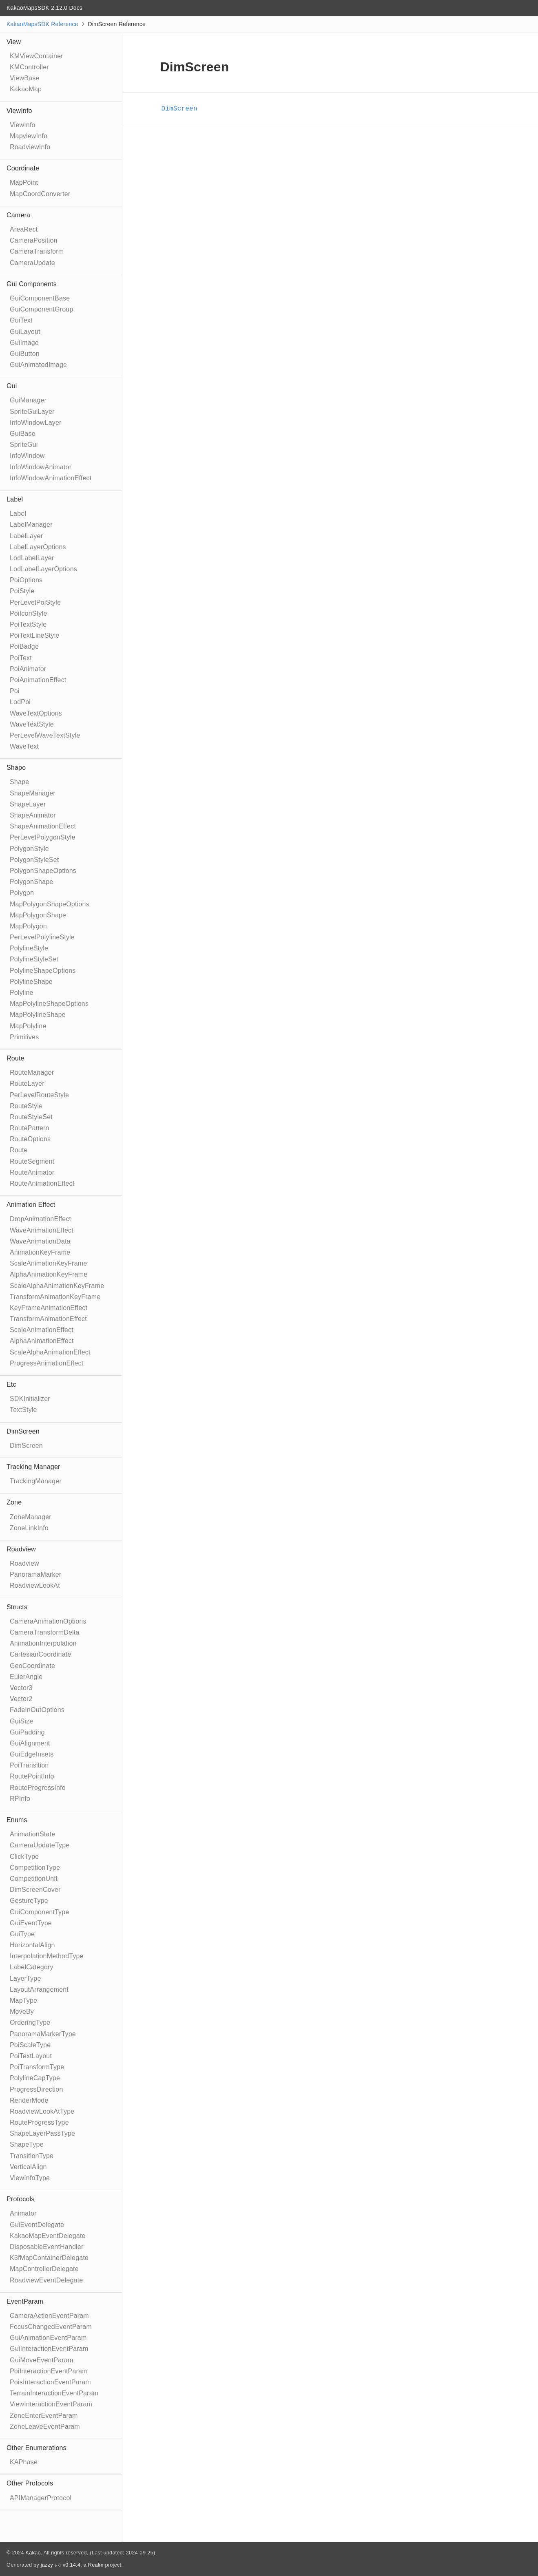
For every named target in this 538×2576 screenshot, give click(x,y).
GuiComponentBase (40, 298)
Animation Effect (31, 1204)
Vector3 (21, 1687)
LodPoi (20, 701)
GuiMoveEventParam (41, 2360)
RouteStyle (26, 1105)
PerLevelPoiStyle (35, 602)
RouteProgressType (39, 2122)
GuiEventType (31, 1923)
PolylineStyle (29, 948)
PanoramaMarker (35, 1574)
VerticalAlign (28, 2166)
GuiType (22, 1934)
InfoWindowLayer (36, 422)
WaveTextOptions (36, 713)
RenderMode (29, 2100)
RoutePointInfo (32, 1776)
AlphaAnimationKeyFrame (48, 1274)
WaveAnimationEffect (41, 1230)
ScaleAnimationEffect (41, 1329)
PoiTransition (29, 1765)
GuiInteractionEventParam (49, 2348)
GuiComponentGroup (41, 309)
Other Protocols (30, 2483)
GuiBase (22, 433)
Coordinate (23, 168)
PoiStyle (22, 591)
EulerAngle (26, 1676)
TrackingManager (36, 1481)
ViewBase (24, 78)
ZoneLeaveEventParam (45, 2426)
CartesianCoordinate (40, 1654)
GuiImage (24, 342)
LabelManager (31, 524)
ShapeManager (32, 793)
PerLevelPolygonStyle (42, 837)
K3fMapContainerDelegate (49, 2257)
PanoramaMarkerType (43, 2033)
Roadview (21, 1549)
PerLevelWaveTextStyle (45, 735)
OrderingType (30, 2022)
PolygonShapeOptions (43, 870)
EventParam (25, 2301)
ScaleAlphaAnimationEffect (50, 1352)
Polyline (21, 992)
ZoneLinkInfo (29, 1527)
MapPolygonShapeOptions (49, 904)
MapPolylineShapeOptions (49, 1003)
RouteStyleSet (31, 1116)
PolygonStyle (29, 848)
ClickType (24, 1856)
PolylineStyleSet (34, 959)
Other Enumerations (36, 2447)
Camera (18, 215)
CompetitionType (35, 1867)
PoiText (21, 657)
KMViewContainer (36, 56)
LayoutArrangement (39, 1989)
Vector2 (21, 1698)
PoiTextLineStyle (35, 635)
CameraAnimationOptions (48, 1621)
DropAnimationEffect (40, 1218)
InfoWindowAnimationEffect (50, 478)
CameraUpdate (32, 262)
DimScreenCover (35, 1889)
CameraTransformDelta (45, 1632)
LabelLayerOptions (38, 546)
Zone (14, 1502)
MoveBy (22, 2011)
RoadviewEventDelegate (46, 2280)
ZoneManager (30, 1516)
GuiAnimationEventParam (48, 2337)
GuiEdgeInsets (32, 1754)
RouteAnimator (32, 1172)
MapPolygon (28, 926)
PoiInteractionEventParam (49, 2371)
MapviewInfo (28, 136)
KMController (29, 67)
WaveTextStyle (32, 724)
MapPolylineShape (38, 1014)
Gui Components (32, 284)
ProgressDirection (36, 2089)
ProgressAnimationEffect (46, 1363)
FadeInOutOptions (37, 1709)
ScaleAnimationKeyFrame (48, 1263)
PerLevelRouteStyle (39, 1094)
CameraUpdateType (39, 1845)
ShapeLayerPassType (42, 2133)
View (14, 41)
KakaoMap (26, 89)
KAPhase (24, 2462)
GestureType (29, 1900)
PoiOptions (26, 580)
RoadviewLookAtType (42, 2111)
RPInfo (20, 1798)
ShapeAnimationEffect (43, 826)
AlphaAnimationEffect (42, 1340)
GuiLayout (25, 331)
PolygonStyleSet (34, 859)
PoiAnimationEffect (38, 679)
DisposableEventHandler (47, 2246)
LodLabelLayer (32, 558)
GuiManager (28, 400)
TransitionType (31, 2155)
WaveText (24, 746)
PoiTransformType (37, 2066)
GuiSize (21, 1721)
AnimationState (32, 1834)
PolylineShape (31, 981)
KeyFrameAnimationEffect (48, 1307)
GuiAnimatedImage (38, 364)
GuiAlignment (30, 1743)
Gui (12, 385)
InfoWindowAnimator (40, 467)
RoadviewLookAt (35, 1585)
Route (15, 1058)
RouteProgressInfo (38, 1787)
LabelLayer (26, 535)
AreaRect (24, 229)
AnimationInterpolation (43, 1643)
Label (15, 499)
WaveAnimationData (40, 1241)
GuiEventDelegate (37, 2224)
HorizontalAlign (32, 1945)
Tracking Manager (33, 1466)
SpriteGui (24, 444)
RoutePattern (29, 1128)
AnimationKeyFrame (40, 1252)
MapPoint (24, 182)
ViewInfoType (30, 2177)
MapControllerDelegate (44, 2268)
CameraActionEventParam (49, 2315)
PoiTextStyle (28, 624)
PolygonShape (31, 881)
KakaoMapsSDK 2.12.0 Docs (44, 7)
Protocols (21, 2199)
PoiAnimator (28, 668)
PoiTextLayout (31, 2055)
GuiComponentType (39, 1912)
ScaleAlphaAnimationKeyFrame (57, 1285)
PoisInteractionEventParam (50, 2382)
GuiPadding (27, 1732)
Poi (15, 690)
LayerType (25, 1978)
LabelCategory (31, 1967)
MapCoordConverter (40, 193)
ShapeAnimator (33, 815)
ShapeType (27, 2144)
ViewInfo (19, 110)
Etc (11, 1384)
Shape (16, 767)
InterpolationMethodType (47, 1956)
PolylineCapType (35, 2077)
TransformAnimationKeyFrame (55, 1296)
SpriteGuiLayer (32, 411)
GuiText (21, 320)
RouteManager (32, 1072)
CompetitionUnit (34, 1878)
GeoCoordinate (32, 1665)
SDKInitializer (30, 1398)
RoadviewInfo (30, 147)
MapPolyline (28, 1026)
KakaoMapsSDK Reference (42, 24)
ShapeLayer (28, 804)
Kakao (32, 2552)
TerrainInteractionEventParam (54, 2393)
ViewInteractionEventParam (51, 2404)
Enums (17, 1819)
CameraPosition (34, 240)
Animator (23, 2213)
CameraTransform (37, 251)
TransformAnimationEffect (48, 1318)
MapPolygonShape (38, 915)
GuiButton (25, 353)
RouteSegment (32, 1161)
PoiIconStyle (28, 613)
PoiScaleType (30, 2044)
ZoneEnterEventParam (44, 2415)
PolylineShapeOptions (42, 970)
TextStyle (23, 1409)
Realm (96, 2565)
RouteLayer (27, 1083)
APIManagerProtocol (40, 2497)
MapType (23, 2000)
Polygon (22, 892)
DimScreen (23, 1431)
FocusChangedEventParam (51, 2326)
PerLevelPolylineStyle (42, 937)
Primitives (24, 1037)
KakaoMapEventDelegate (48, 2235)
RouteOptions (30, 1139)
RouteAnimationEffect (42, 1183)
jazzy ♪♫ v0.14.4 (60, 2565)
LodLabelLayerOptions (43, 569)
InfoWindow (27, 455)
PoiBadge (24, 646)
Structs (17, 1607)
